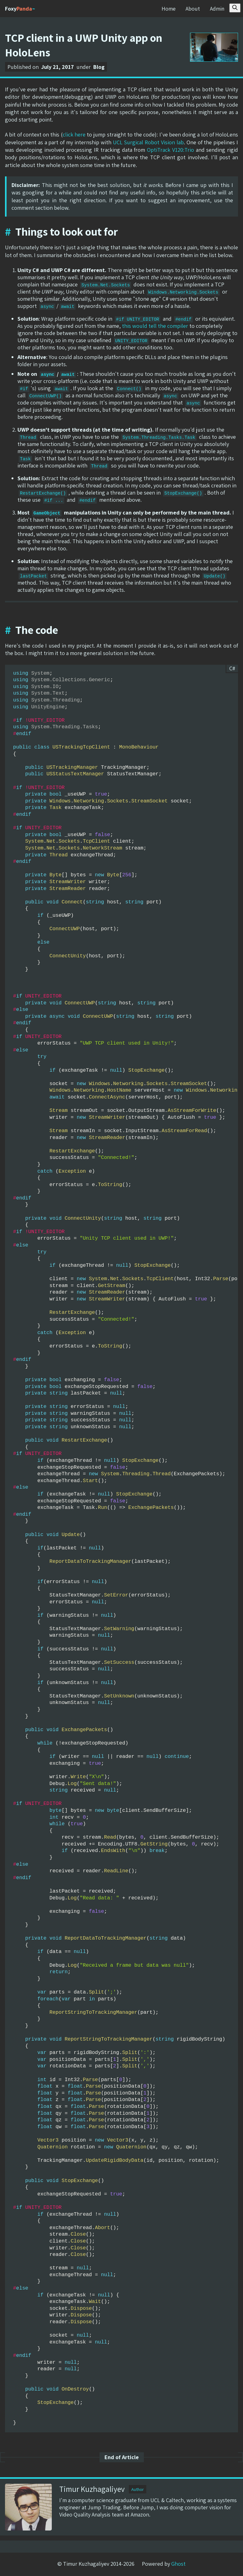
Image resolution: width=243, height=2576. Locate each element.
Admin (217, 8)
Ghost (178, 2563)
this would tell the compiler (155, 325)
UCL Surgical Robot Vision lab (148, 142)
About (192, 8)
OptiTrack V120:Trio (170, 149)
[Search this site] (235, 7)
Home (168, 8)
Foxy (20, 8)
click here (74, 134)
